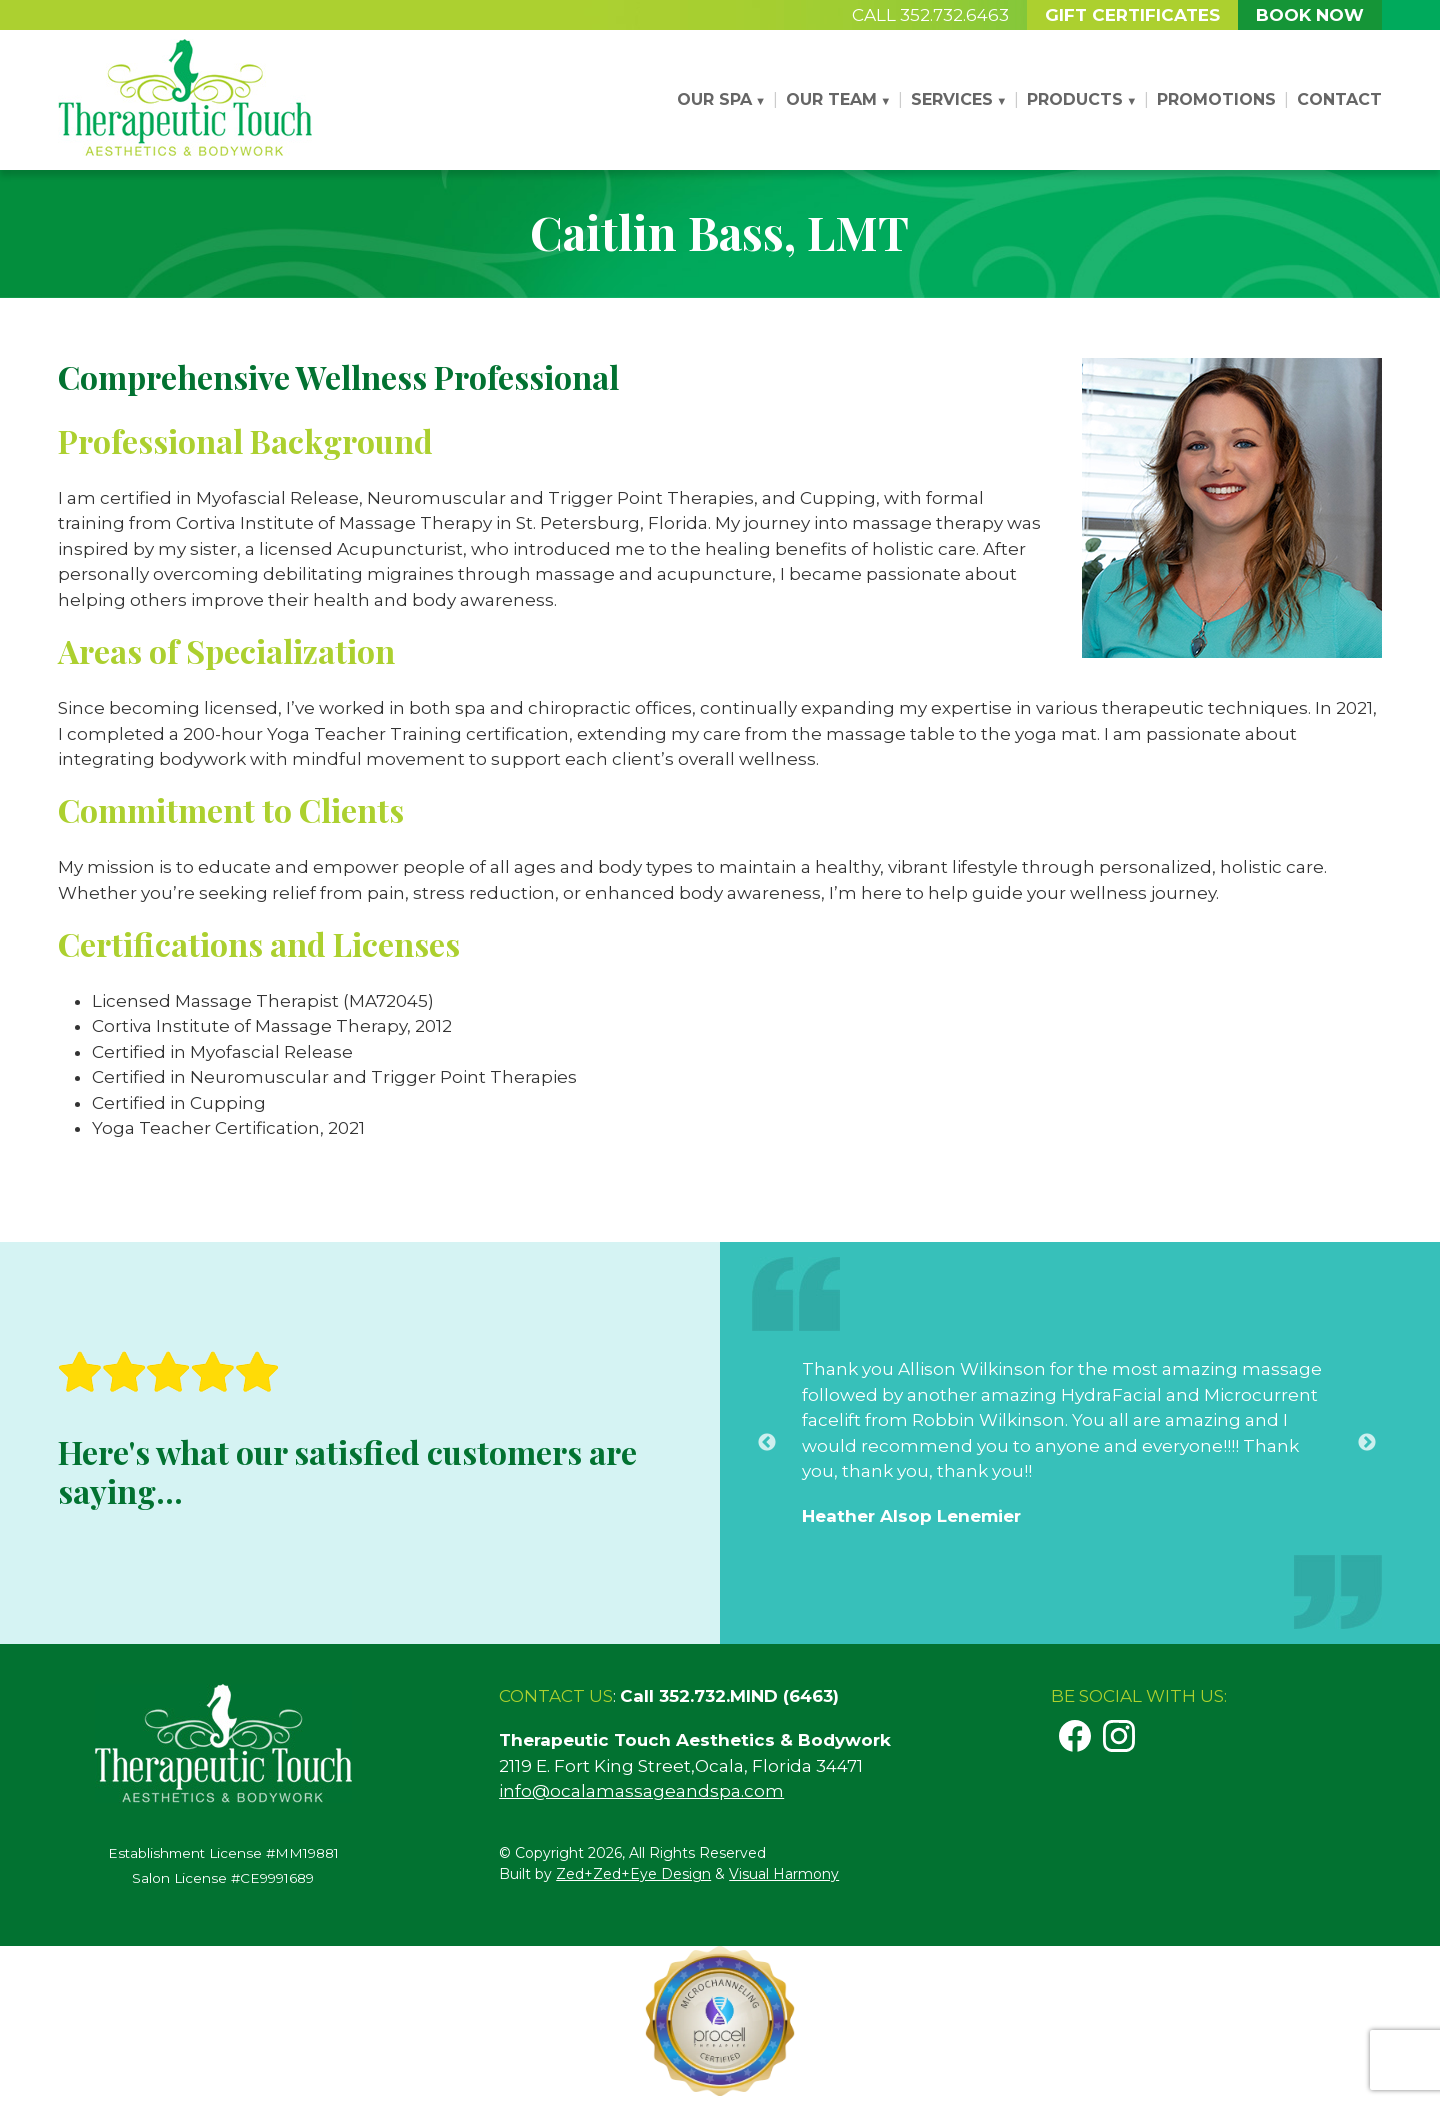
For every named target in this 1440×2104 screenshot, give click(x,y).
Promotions (1216, 99)
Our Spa (714, 99)
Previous (767, 1468)
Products (1075, 99)
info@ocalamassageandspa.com (641, 1791)
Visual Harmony (784, 1874)
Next (1367, 1468)
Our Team (831, 99)
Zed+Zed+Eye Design (633, 1874)
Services (952, 99)
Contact (1339, 99)
